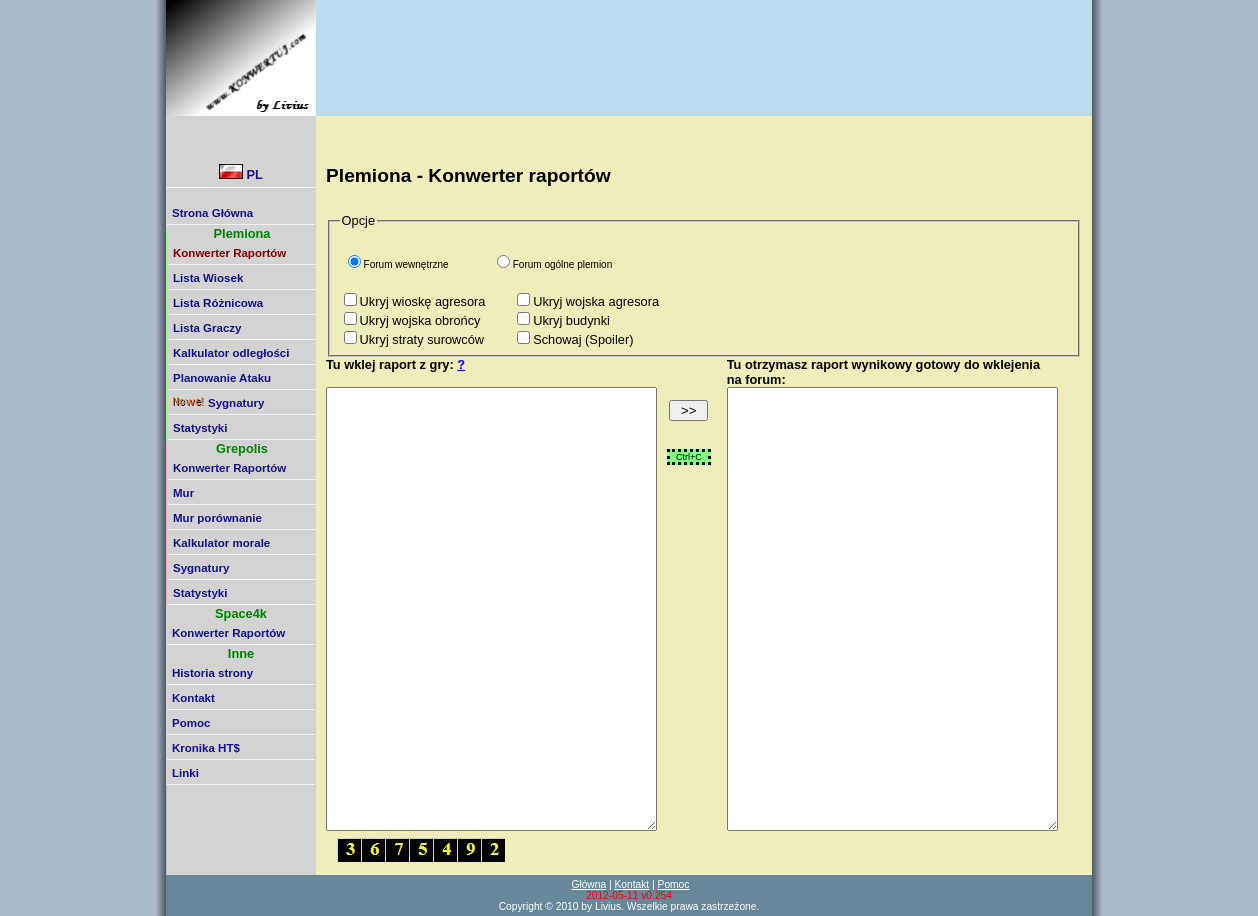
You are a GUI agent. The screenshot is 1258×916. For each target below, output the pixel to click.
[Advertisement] (687, 45)
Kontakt (193, 698)
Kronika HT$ (206, 748)
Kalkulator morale (221, 543)
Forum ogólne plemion (563, 264)
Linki (185, 773)
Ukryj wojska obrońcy (420, 320)
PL (241, 173)
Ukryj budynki (571, 320)
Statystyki (200, 428)
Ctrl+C (689, 457)
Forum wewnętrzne (406, 264)
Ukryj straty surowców (422, 339)
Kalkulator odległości (231, 353)
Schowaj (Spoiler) (583, 339)
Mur (183, 493)
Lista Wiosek (208, 278)
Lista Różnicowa (218, 303)
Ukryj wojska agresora (596, 301)
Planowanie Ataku (222, 378)
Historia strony (212, 673)
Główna (588, 884)
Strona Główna (212, 213)
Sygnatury (218, 403)
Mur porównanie (217, 518)
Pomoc (191, 723)
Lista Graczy (207, 328)
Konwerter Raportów (229, 468)
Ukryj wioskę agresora (423, 301)
